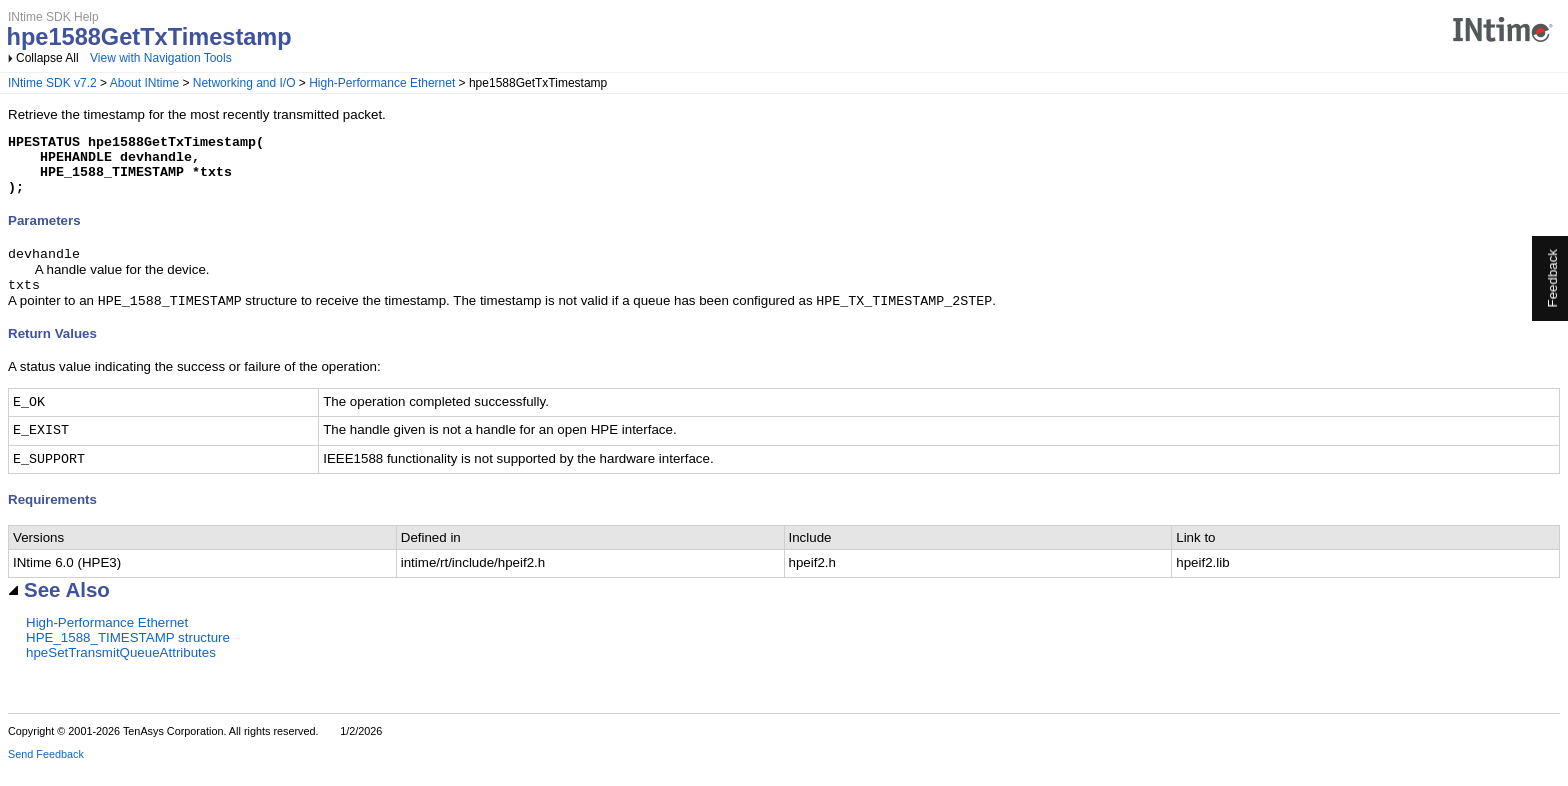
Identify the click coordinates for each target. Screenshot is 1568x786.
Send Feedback (46, 772)
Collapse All (47, 58)
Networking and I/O (244, 83)
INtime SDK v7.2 (52, 83)
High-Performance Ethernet (382, 83)
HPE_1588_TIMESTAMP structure (128, 655)
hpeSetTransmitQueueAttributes (121, 670)
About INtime (144, 83)
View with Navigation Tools (161, 58)
